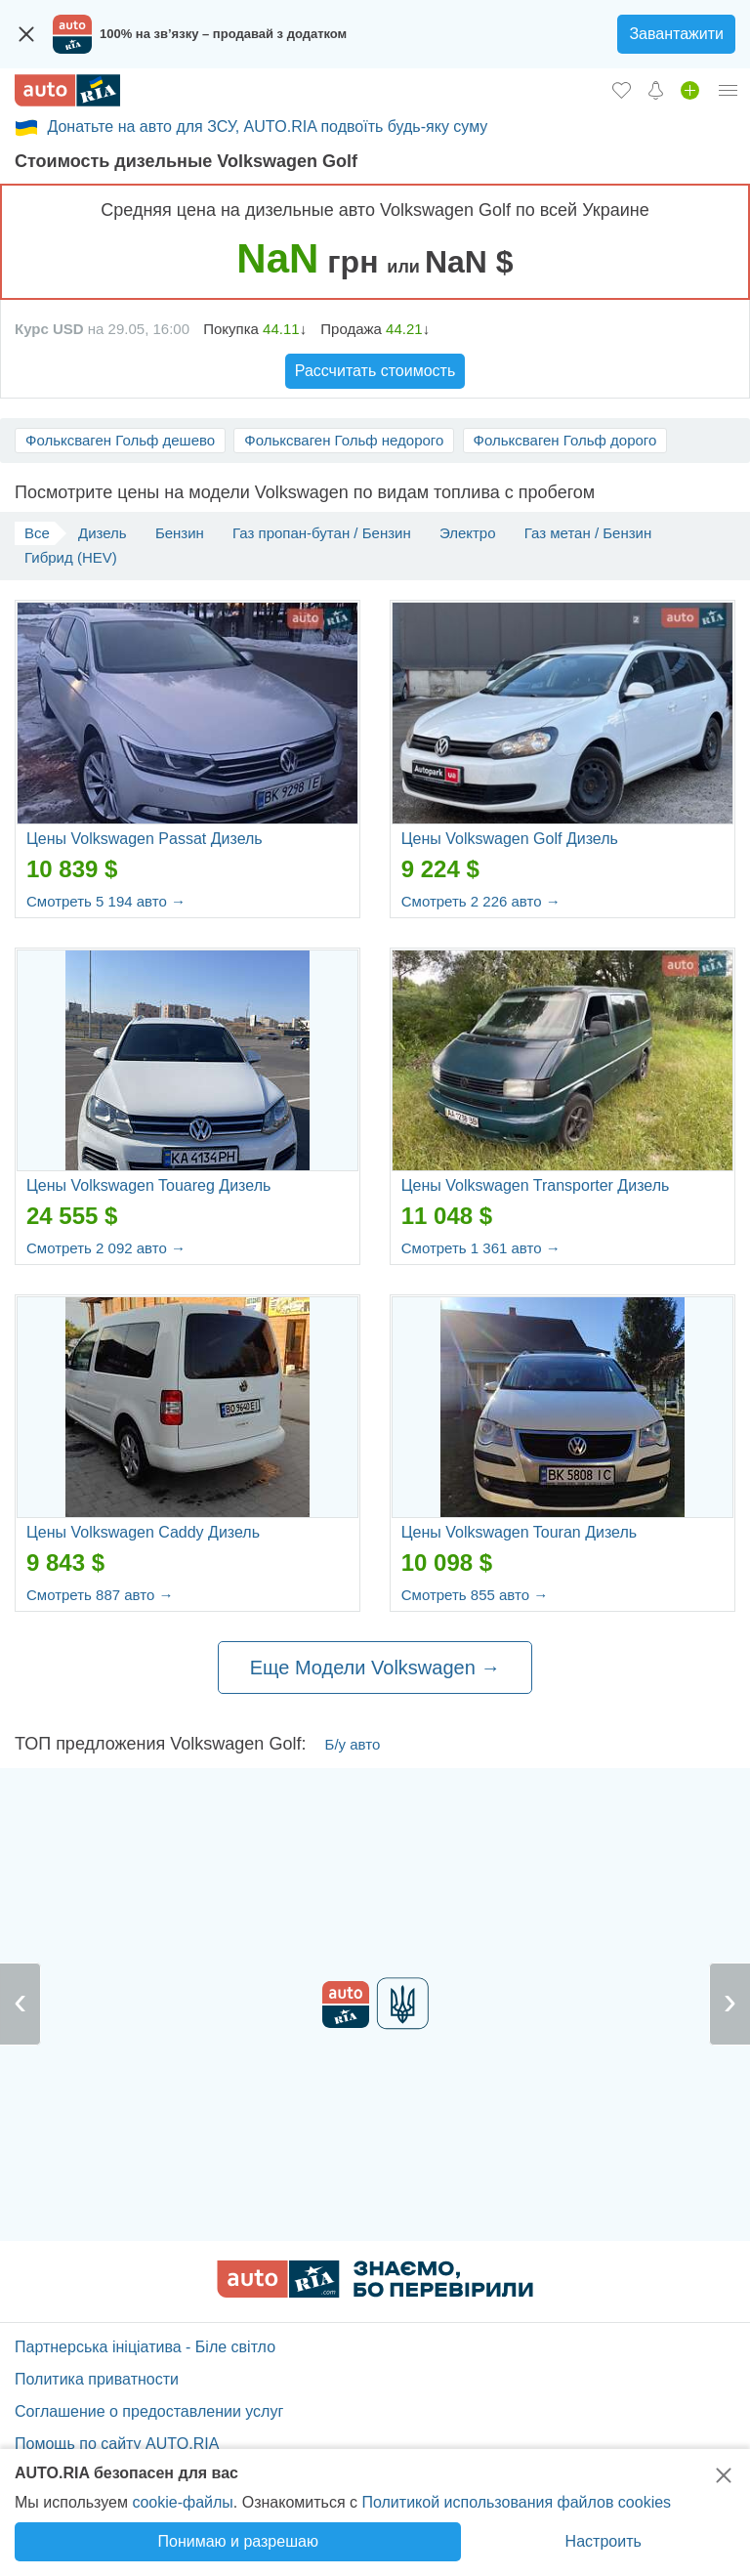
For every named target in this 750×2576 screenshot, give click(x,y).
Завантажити (676, 33)
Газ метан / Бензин (588, 533)
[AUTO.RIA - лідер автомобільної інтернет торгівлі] (67, 90)
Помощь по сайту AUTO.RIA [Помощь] (117, 2443)
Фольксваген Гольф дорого (565, 440)
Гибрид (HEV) (70, 557)
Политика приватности (97, 2379)
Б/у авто (353, 1744)
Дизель (102, 533)
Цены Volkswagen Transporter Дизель (535, 1185)
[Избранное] (621, 89)
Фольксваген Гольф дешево (120, 440)
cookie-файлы (182, 2502)
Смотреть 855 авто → (474, 1594)
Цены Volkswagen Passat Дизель (144, 838)
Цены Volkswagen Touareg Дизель (148, 1185)
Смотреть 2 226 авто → (481, 901)
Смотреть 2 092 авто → (106, 1248)
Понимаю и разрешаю (238, 2541)
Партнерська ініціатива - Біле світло (145, 2347)
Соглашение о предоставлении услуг (149, 2411)
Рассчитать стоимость (375, 370)
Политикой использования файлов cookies (516, 2502)
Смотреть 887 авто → (99, 1594)
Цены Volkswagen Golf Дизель (509, 838)
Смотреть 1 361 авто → (481, 1248)
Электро (467, 533)
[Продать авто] (690, 89)
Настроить (603, 2541)
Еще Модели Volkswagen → (375, 1667)
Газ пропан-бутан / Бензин (321, 533)
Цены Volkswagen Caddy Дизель (143, 1532)
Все (37, 533)
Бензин (179, 533)
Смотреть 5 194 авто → (106, 901)
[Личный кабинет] (728, 89)
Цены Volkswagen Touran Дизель (519, 1532)
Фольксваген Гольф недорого (343, 440)
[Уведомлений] (656, 89)
